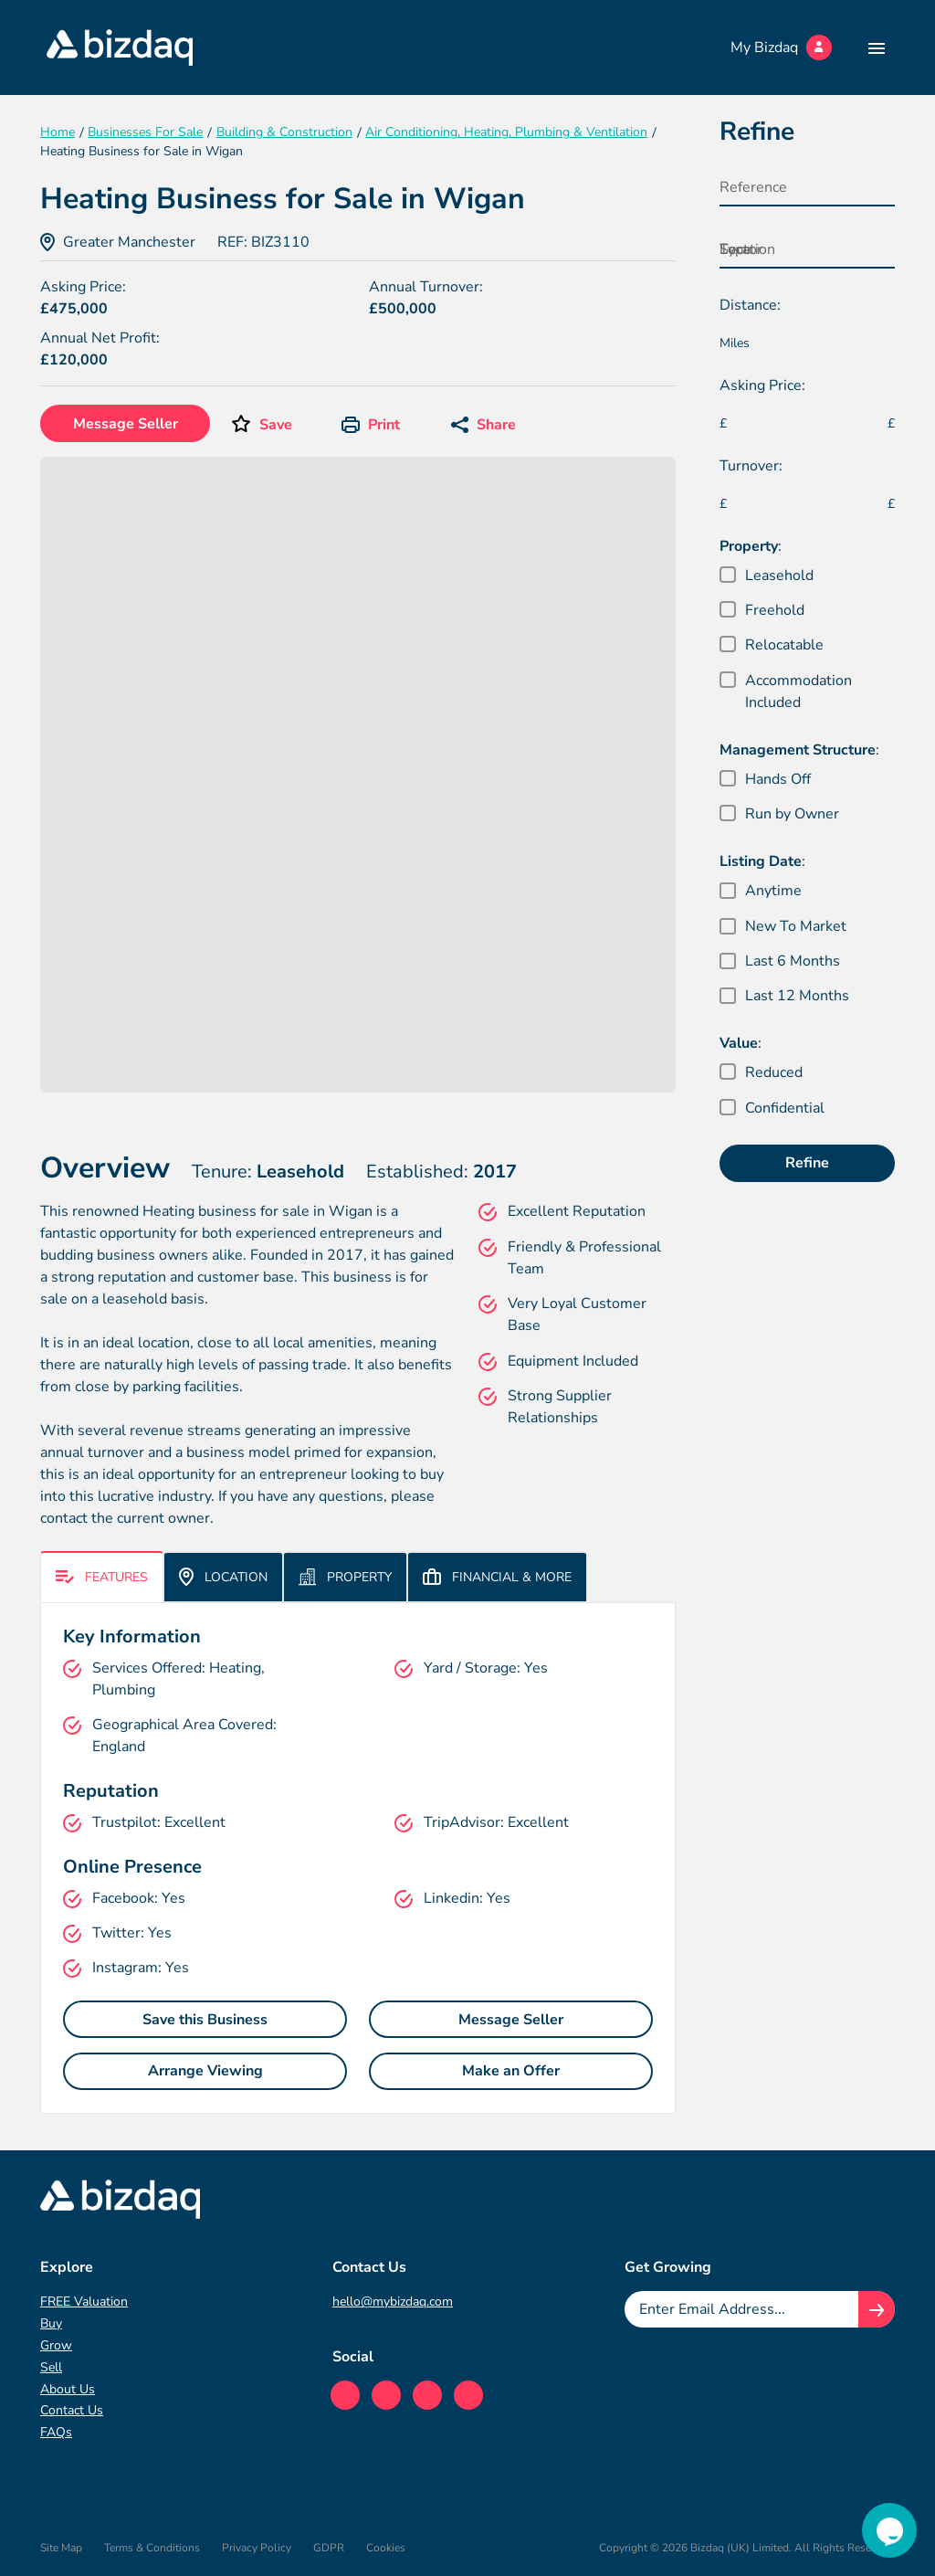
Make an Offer (511, 2071)
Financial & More (497, 1577)
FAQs (56, 2432)
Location (223, 1577)
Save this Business (205, 2020)
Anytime (773, 891)
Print (370, 425)
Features (102, 1577)
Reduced (774, 1072)
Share (483, 425)
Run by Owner (792, 814)
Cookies (385, 2547)
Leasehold (779, 575)
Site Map (61, 2547)
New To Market (795, 926)
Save (275, 425)
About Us (67, 2389)
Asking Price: (762, 385)
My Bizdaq (781, 47)
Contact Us (71, 2410)
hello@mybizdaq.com (392, 2301)
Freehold (774, 610)
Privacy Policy (256, 2547)
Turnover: (751, 466)
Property (345, 1577)
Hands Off (778, 779)
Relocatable (784, 645)
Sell (51, 2367)
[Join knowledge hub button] (876, 2309)
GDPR (328, 2547)
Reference (753, 187)
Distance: (750, 305)
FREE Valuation (84, 2301)
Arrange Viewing (205, 2071)
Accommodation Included (798, 691)
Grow (56, 2345)
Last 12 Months (797, 996)
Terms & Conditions (152, 2547)
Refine (807, 1163)
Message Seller (125, 424)
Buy (51, 2323)
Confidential (785, 1108)
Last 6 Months (792, 961)
